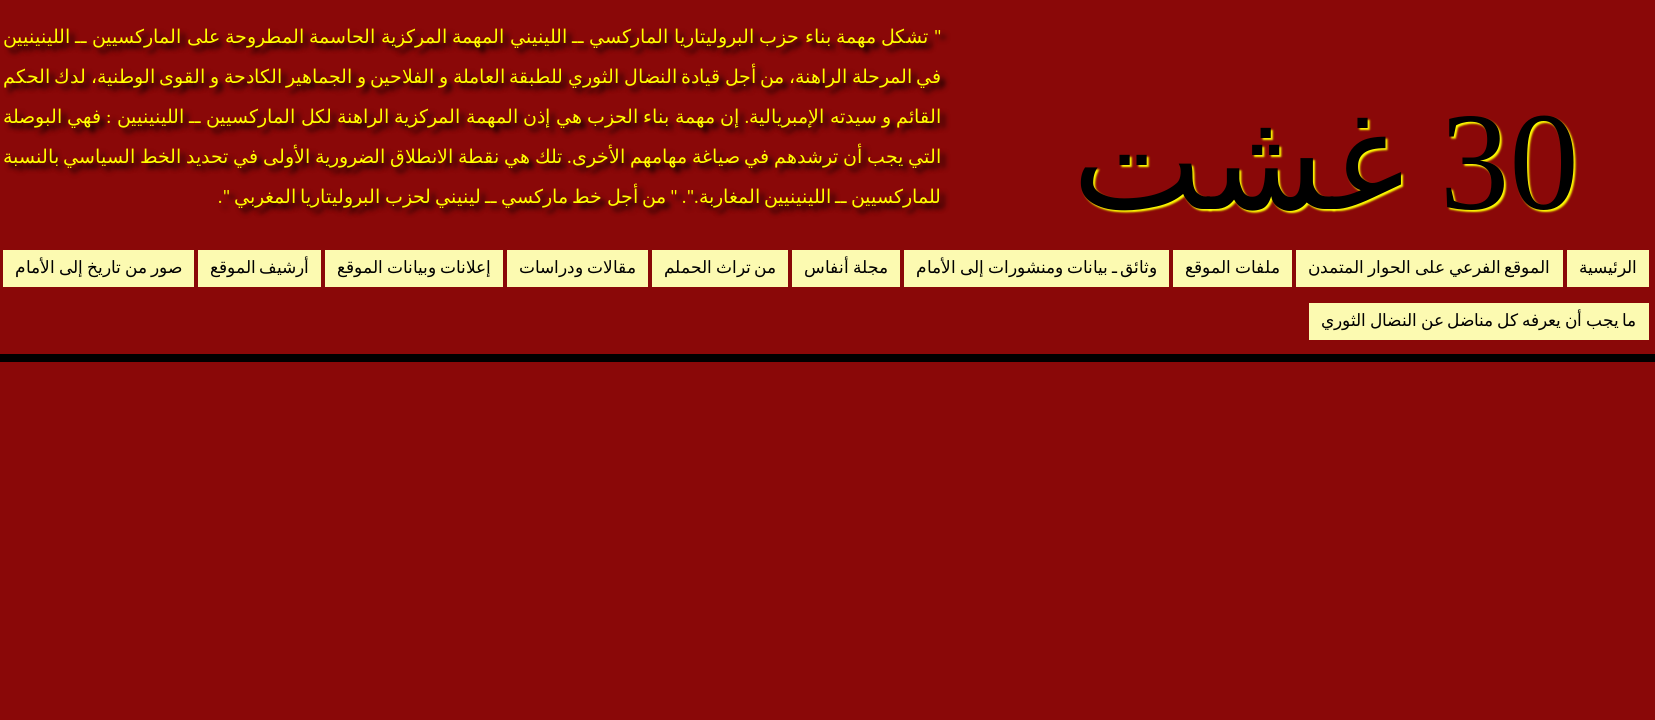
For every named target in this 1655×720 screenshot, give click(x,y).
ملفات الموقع (1232, 267)
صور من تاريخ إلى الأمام (98, 267)
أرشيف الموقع (260, 267)
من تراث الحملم (720, 267)
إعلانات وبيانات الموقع (414, 267)
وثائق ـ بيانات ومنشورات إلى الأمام (1036, 267)
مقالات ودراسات (577, 267)
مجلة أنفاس (846, 267)
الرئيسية (1608, 267)
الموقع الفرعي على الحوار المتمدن (1429, 267)
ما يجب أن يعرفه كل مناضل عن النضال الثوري (1479, 320)
